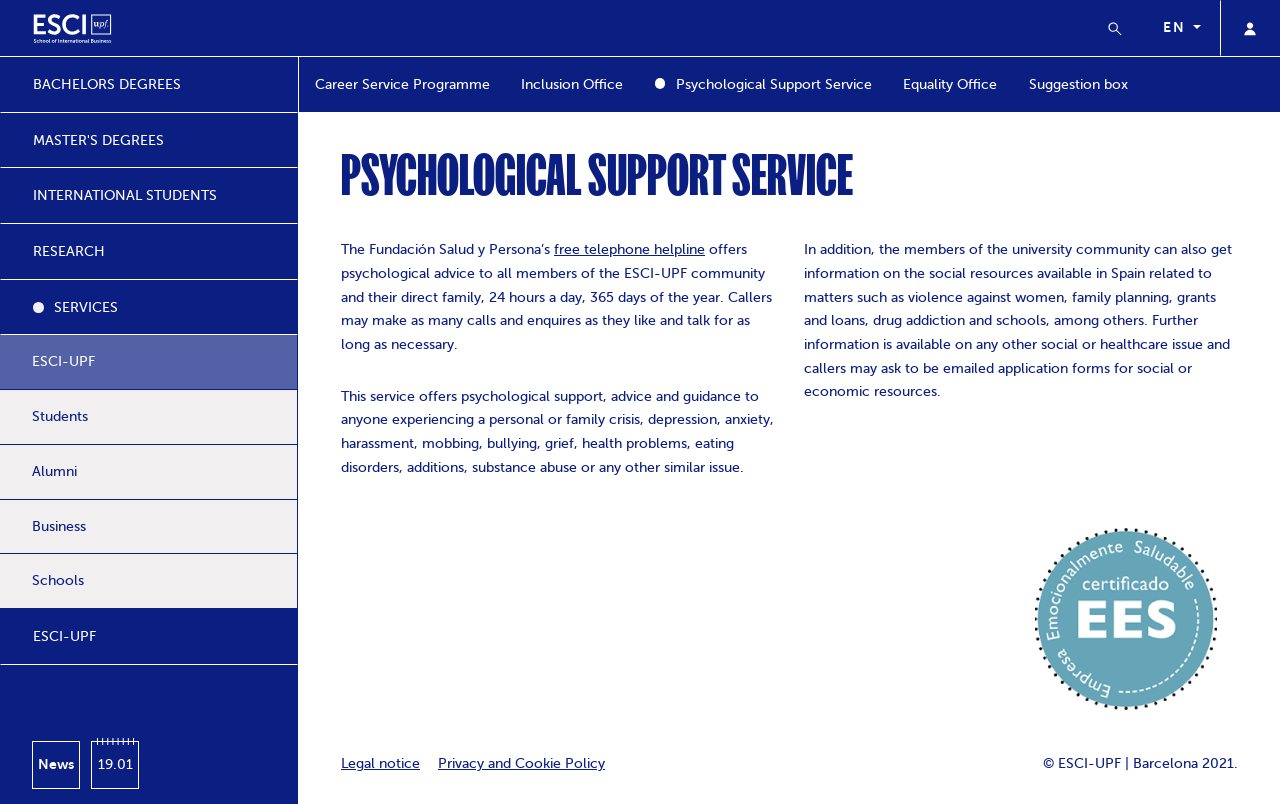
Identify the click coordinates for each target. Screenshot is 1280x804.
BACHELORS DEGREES (107, 84)
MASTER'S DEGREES (98, 140)
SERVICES (86, 307)
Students (60, 416)
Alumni (54, 471)
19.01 (115, 764)
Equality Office (950, 84)
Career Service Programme (402, 84)
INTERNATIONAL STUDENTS (125, 195)
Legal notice (380, 763)
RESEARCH (69, 251)
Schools (58, 580)
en (1176, 27)
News (56, 764)
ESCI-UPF (63, 361)
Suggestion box (1078, 84)
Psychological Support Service (774, 84)
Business (59, 526)
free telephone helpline (629, 249)
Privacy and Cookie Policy (521, 763)
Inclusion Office (572, 84)
